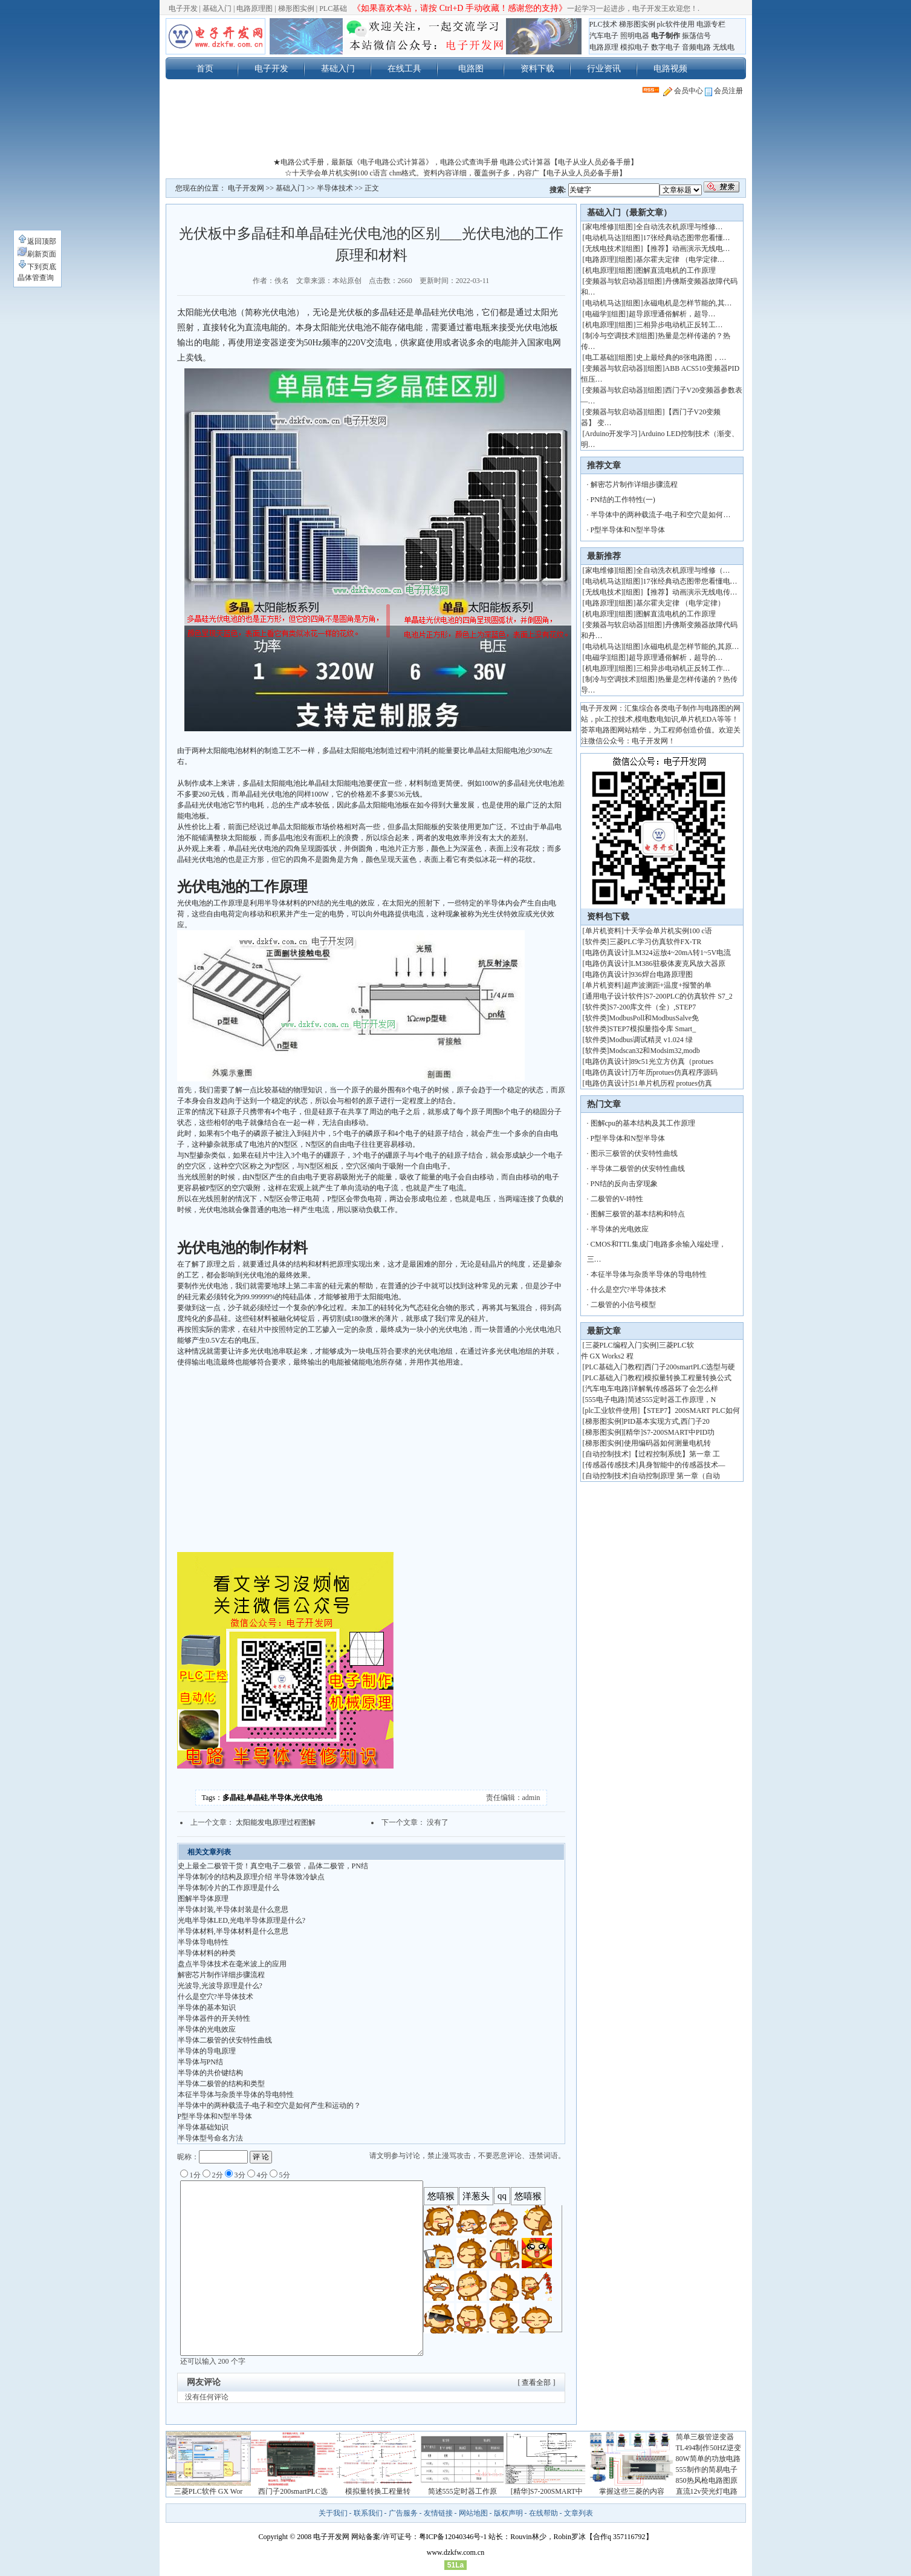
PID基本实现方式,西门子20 (667, 1421)
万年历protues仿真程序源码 (674, 1072)
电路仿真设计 (607, 952)
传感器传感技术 (610, 1465)
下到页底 (37, 266)
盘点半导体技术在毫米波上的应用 (232, 1964)
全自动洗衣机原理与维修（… (683, 570)
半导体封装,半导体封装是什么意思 (233, 1909)
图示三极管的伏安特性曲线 (634, 1153)
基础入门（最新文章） (629, 212)
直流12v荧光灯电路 (707, 2491)
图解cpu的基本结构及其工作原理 (643, 1123)
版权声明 (508, 2513)
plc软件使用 (676, 24)
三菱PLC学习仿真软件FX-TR (655, 941)
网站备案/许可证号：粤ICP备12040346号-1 (419, 2536)
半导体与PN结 (200, 2062)
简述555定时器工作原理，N (671, 1399)
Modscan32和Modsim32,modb (654, 1050)
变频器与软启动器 (614, 281)
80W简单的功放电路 (708, 2458)
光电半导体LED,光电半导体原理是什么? (242, 1920)
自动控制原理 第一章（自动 (675, 1476)
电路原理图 (254, 8)
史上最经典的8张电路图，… (681, 357)
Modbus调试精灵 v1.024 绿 (651, 1039)
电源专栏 (710, 24)
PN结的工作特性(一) (623, 499)
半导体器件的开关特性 (214, 2018)
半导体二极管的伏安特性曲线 (225, 2040)
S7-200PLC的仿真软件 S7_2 (689, 996)
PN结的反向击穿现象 (624, 1183)
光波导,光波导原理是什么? (220, 1985)
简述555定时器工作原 (462, 2491)
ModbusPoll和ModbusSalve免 (654, 1018)
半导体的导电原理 (207, 2051)
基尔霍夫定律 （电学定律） (680, 603)
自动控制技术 (607, 1454)
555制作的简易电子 (707, 2469)
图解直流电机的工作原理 (676, 270)
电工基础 (599, 357)
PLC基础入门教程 (613, 1367)
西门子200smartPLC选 (293, 2491)
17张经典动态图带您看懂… (686, 237)
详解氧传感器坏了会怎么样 (674, 1388)
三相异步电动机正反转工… (679, 325)
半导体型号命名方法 (210, 2138)
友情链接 (438, 2513)
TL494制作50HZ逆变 (709, 2448)
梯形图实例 (296, 8)
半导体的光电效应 (207, 2029)
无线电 (723, 47)
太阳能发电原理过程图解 (276, 1822)
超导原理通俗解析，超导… (672, 314)
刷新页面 (37, 254)
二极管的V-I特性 (617, 1199)
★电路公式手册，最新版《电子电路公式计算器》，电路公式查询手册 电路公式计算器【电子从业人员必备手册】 (455, 162)
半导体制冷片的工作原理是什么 (228, 1887)
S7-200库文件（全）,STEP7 (652, 1007)
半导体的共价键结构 (210, 2073)
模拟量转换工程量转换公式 (687, 1378)
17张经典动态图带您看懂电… (690, 581)
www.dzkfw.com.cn (455, 2552)
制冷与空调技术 (610, 335)
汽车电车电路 (607, 1388)
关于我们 (333, 2513)
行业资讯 (604, 68)
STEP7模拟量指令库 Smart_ (652, 1029)
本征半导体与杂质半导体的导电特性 (236, 2094)
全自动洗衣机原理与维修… (679, 227)
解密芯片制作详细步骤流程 (221, 1975)
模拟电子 (634, 47)
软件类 (596, 941)
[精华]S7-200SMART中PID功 (669, 1432)
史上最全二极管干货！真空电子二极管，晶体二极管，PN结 (273, 1866)
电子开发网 (246, 188)
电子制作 (665, 35)
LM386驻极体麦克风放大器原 (678, 963)
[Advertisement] (456, 129)
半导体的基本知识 (207, 2007)
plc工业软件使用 (611, 1410)
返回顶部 (37, 241)
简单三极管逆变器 (705, 2437)
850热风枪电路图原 (707, 2480)
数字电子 (665, 47)
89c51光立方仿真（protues (672, 1061)
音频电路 (696, 47)
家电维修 (599, 227)
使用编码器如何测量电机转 (667, 1443)
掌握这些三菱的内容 (631, 2491)
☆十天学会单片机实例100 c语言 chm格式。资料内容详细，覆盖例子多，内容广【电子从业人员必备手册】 (456, 173)
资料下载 (537, 68)
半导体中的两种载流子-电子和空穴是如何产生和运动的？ (269, 2105)
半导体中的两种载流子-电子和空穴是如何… (661, 514)
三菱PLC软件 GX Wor (208, 2491)
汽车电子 (603, 35)
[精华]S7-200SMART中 (547, 2491)
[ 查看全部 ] (537, 2382)
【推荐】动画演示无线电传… (690, 592)
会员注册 (724, 90)
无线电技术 (603, 248)
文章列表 (578, 2513)
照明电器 (634, 35)
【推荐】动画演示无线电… (686, 248)
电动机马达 (603, 237)
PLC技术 (603, 24)
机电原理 (599, 270)
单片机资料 (603, 931)
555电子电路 (605, 1399)
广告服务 (403, 2513)
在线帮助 (543, 2513)
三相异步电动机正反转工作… (683, 668)
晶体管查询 (36, 277)
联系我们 (368, 2513)
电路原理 (603, 47)
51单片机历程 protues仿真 (671, 1083)
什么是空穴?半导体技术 (215, 1996)
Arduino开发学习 (611, 433)
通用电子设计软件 (614, 996)
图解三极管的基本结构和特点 (638, 1214)
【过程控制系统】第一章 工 (675, 1454)
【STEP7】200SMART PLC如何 (689, 1410)
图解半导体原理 (203, 1898)
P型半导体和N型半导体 (215, 2116)
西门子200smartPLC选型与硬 (690, 1367)
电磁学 (596, 314)
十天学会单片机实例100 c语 (668, 931)
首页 (204, 68)
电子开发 (183, 8)
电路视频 (670, 68)
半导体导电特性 (203, 1942)
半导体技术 (335, 188)
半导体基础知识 (203, 2127)
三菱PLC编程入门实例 (621, 1345)
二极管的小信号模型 (623, 1304)
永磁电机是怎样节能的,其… (687, 303)
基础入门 (217, 8)
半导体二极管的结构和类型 (221, 2083)
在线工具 (404, 68)
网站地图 (473, 2513)
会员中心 (683, 90)
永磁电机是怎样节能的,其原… (691, 646)
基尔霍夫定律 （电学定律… (680, 259)
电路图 (471, 68)
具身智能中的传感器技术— (681, 1465)
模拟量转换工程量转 (377, 2491)
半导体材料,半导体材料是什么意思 (233, 1931)
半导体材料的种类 (207, 1953)
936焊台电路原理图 (662, 974)
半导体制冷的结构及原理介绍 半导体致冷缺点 (251, 1877)
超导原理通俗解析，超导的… (676, 657)
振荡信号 (696, 35)
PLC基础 (333, 8)
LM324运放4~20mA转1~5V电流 (681, 952)
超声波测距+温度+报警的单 (668, 985)
